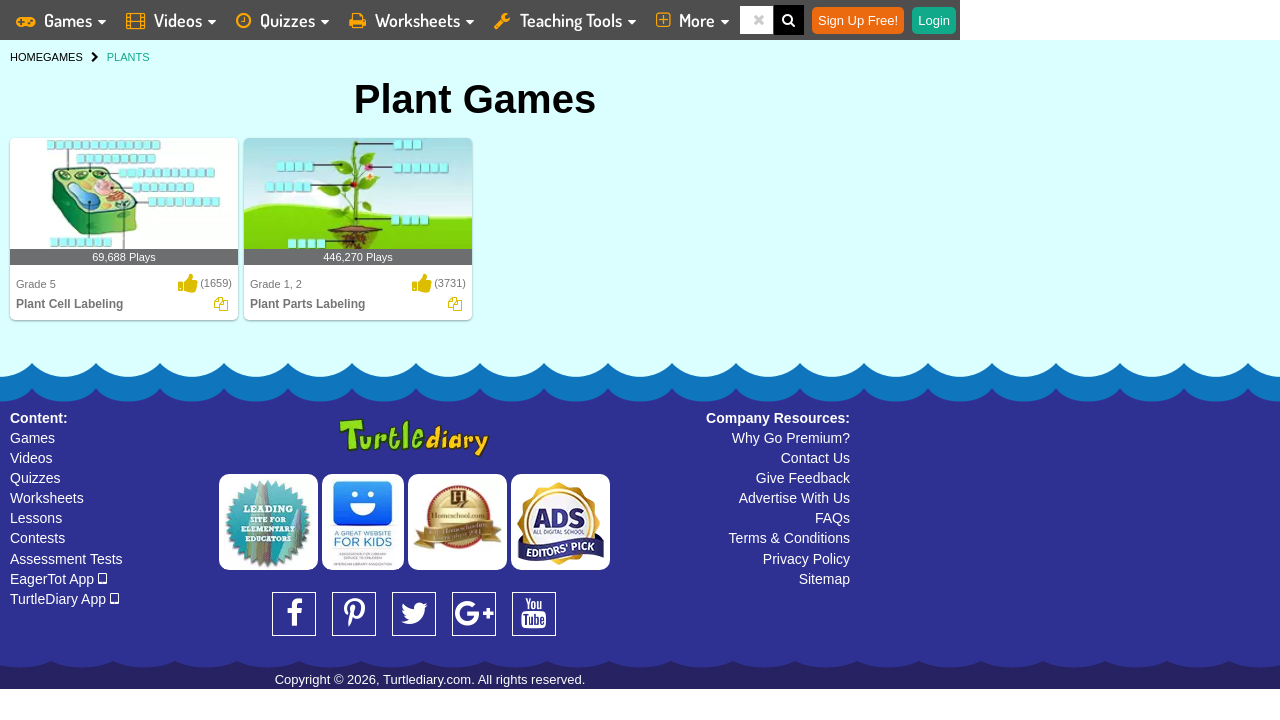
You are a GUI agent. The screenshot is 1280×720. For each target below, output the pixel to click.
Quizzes (35, 478)
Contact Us (815, 458)
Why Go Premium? (791, 438)
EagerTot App (58, 579)
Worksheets (47, 498)
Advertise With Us (794, 498)
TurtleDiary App (64, 599)
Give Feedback (803, 478)
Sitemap (824, 579)
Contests (37, 538)
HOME (26, 57)
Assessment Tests (66, 559)
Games (32, 438)
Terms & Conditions (789, 538)
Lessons (36, 518)
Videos (31, 458)
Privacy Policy (806, 559)
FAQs (832, 518)
